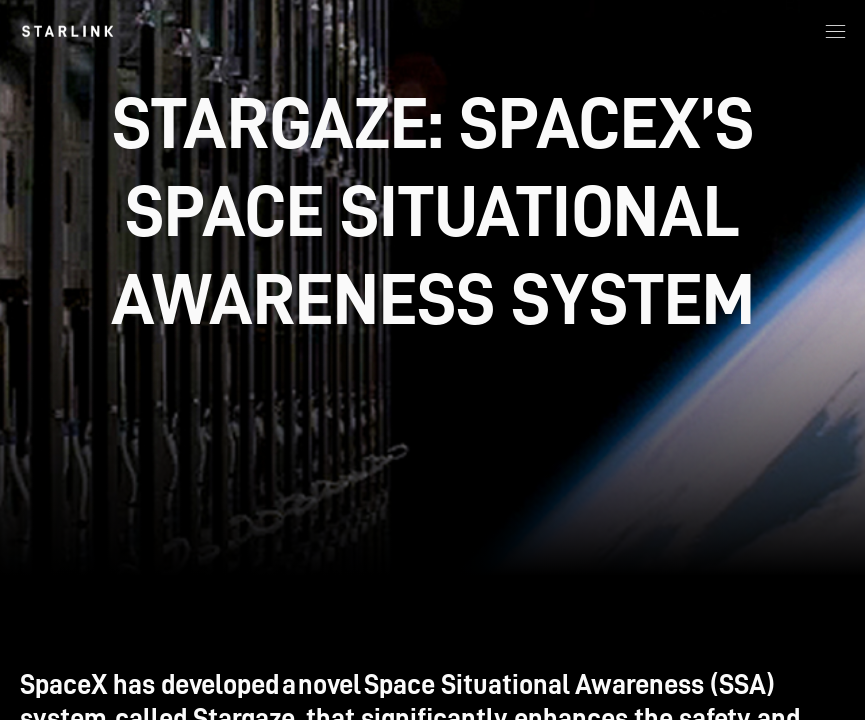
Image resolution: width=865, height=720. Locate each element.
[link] (67, 31)
